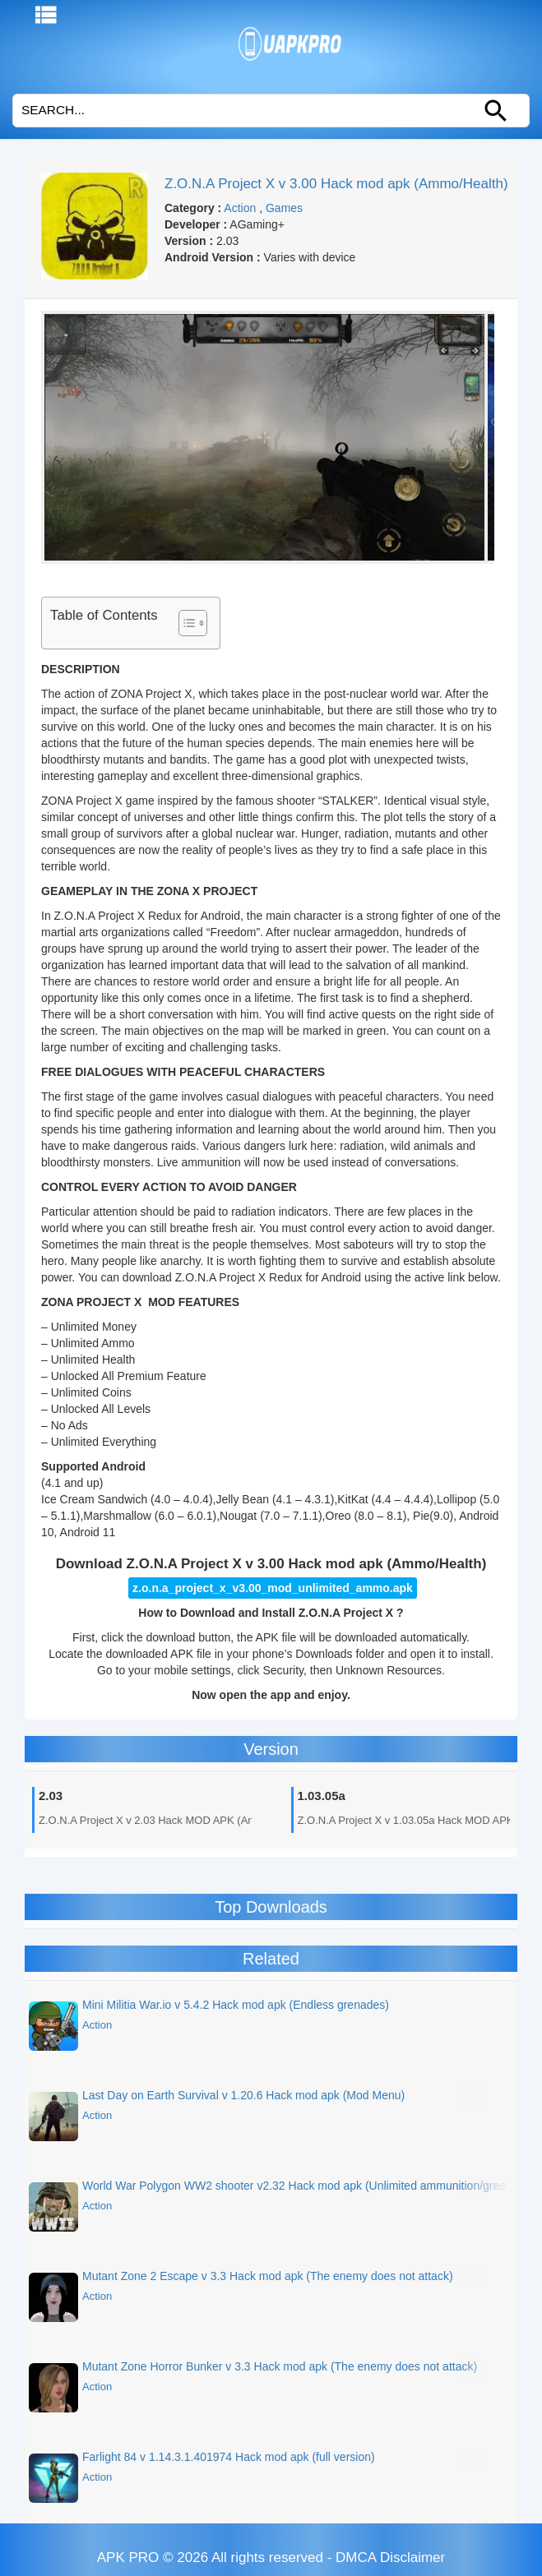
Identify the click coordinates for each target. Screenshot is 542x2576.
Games (284, 208)
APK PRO (128, 2557)
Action (240, 208)
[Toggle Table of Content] (184, 623)
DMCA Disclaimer (390, 2557)
